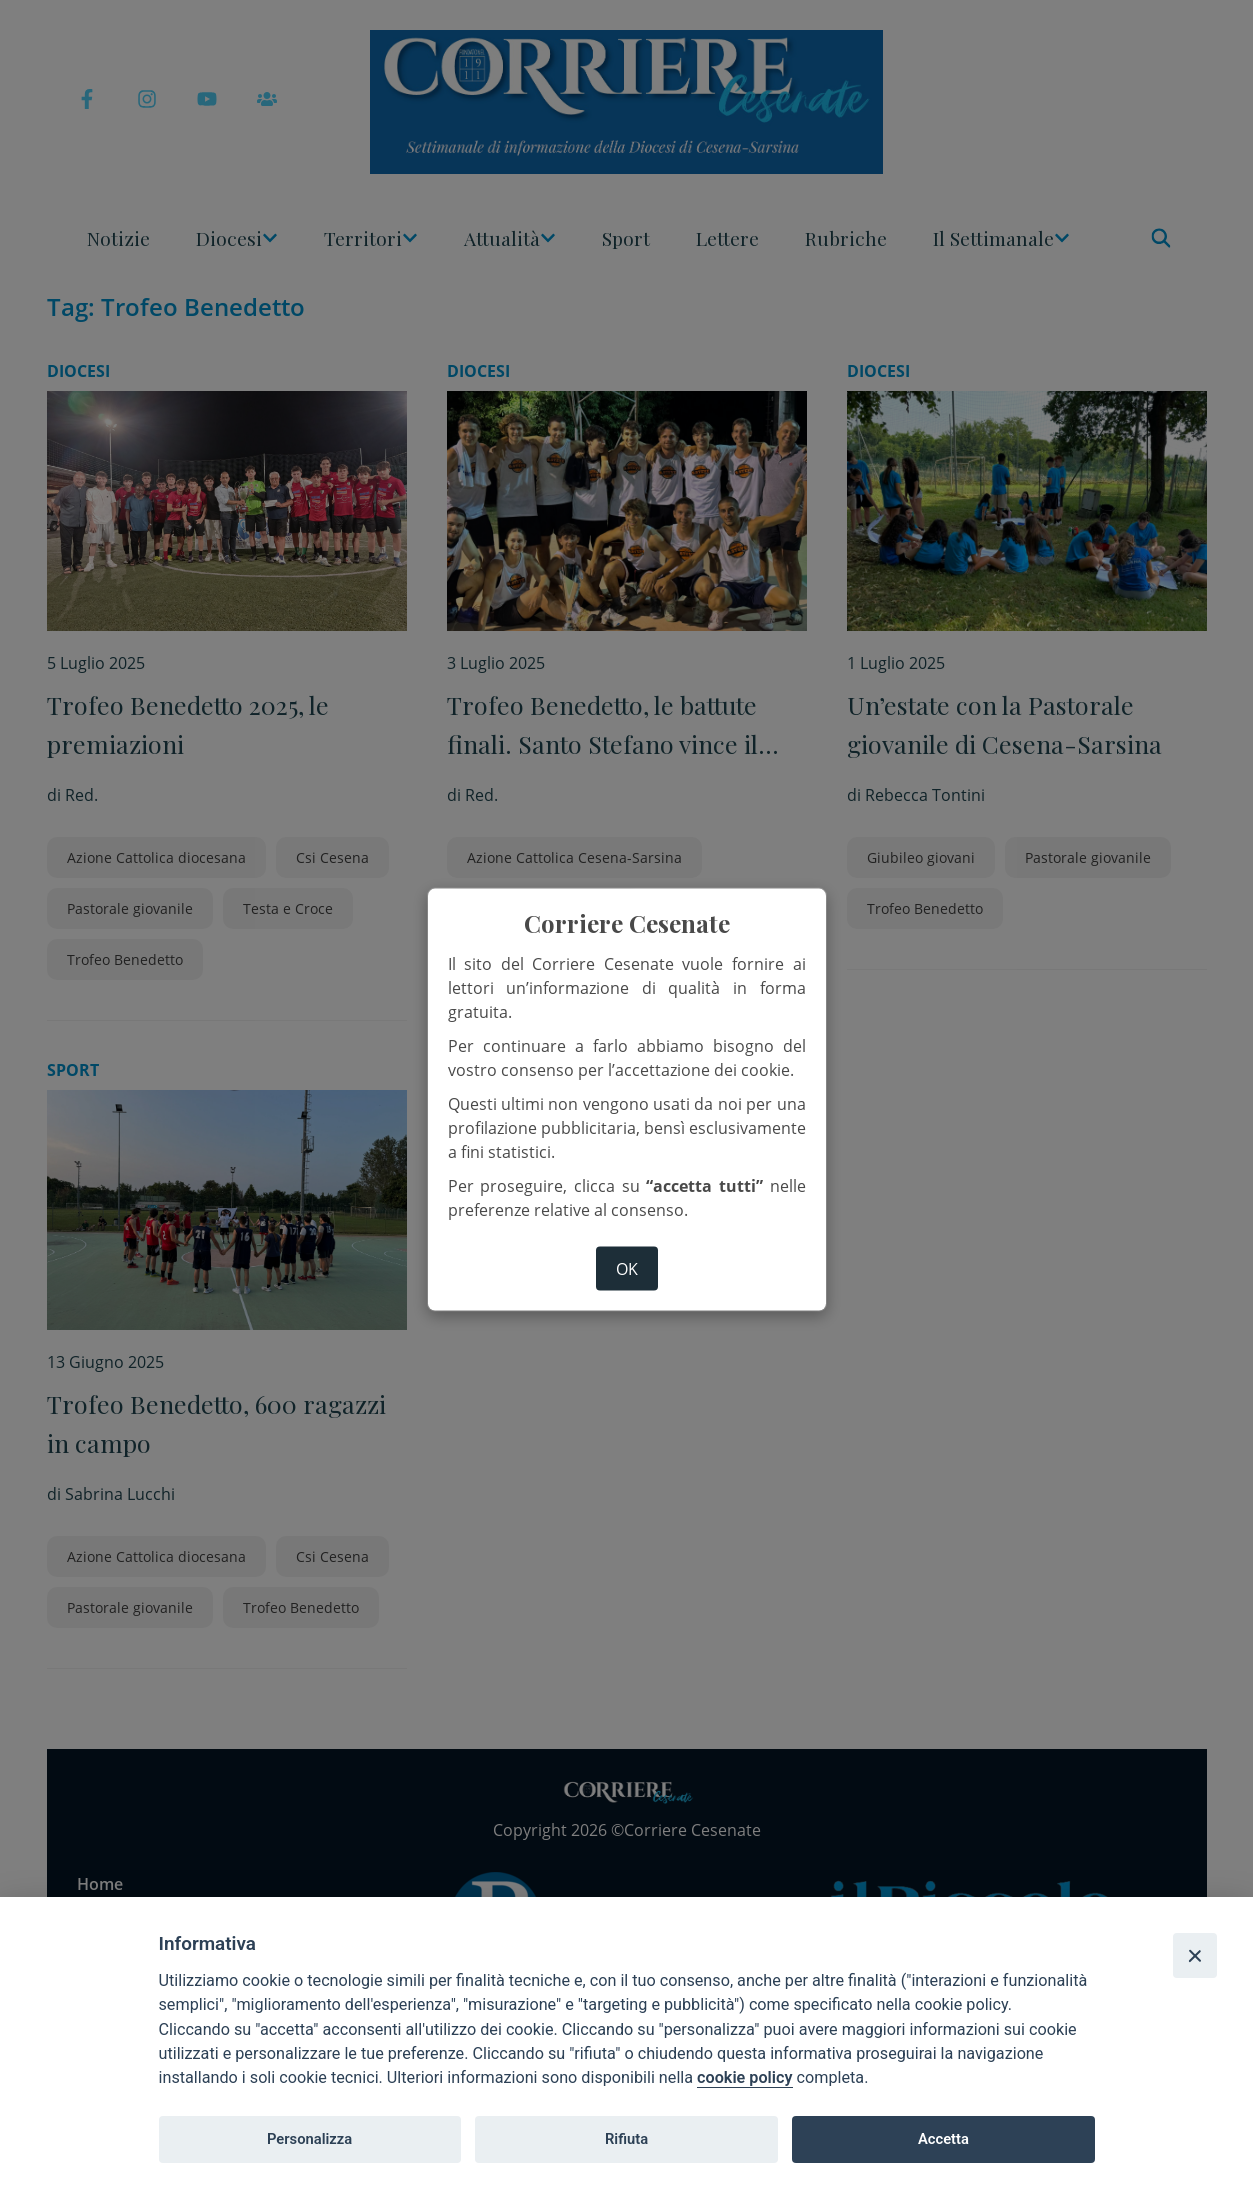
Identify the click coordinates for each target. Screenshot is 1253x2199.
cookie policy (744, 2077)
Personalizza (309, 2139)
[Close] (1195, 1955)
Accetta (943, 2139)
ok (627, 1269)
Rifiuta (626, 2139)
